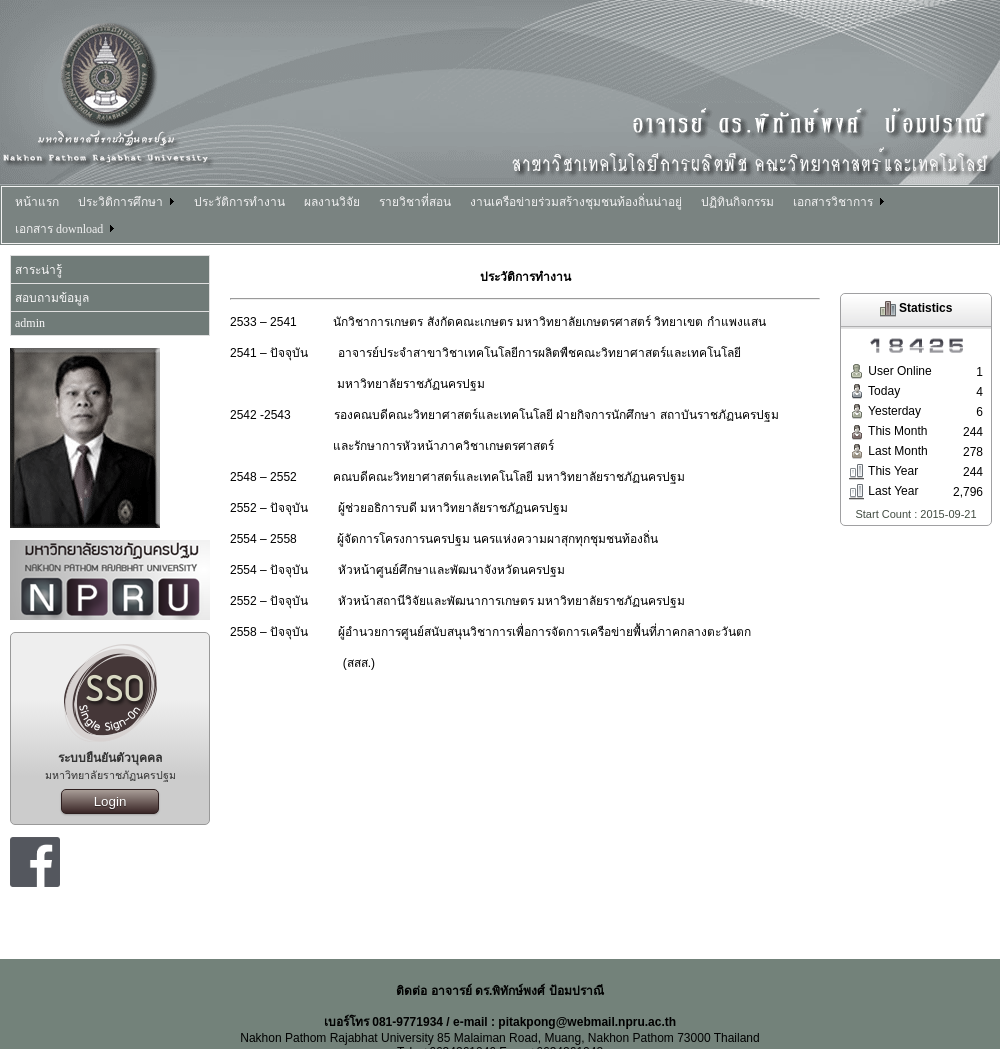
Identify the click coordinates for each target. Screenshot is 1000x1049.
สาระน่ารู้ (38, 270)
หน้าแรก (37, 202)
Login (110, 801)
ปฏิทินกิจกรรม (737, 202)
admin (30, 323)
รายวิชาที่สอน (415, 202)
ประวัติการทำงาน (239, 202)
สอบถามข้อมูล (52, 298)
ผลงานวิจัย (332, 202)
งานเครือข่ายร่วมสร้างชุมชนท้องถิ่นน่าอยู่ (576, 202)
